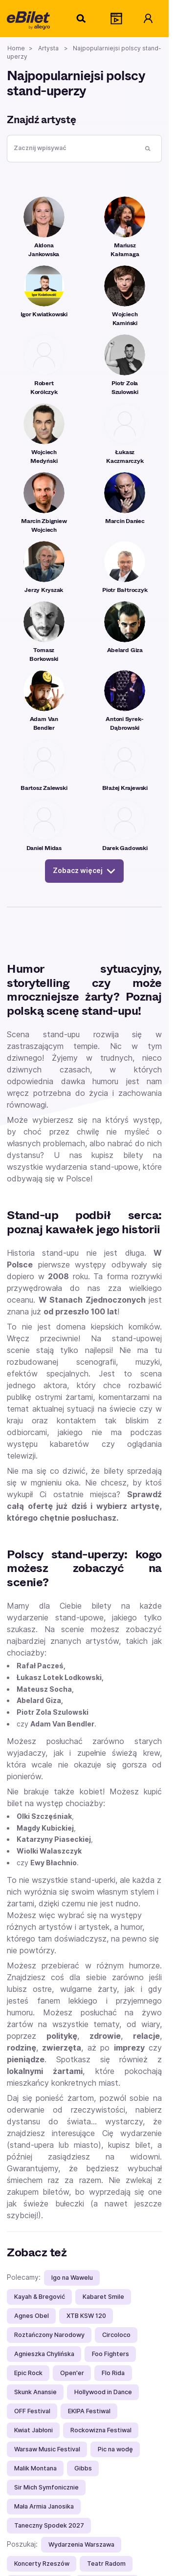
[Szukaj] (81, 18)
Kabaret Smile (103, 2296)
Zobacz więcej (84, 871)
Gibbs (83, 2468)
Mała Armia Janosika (44, 2506)
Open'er (72, 2373)
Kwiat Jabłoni (33, 2430)
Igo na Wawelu (72, 2277)
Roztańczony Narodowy (49, 2334)
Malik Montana (35, 2468)
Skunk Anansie (35, 2392)
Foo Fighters (110, 2354)
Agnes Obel (31, 2315)
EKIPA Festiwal (89, 2411)
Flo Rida (113, 2373)
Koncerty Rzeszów (41, 2563)
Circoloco (116, 2334)
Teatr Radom (106, 2563)
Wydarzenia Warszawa (81, 2544)
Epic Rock (28, 2373)
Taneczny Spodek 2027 (49, 2525)
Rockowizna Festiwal (101, 2430)
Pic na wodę (115, 2449)
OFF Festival (32, 2411)
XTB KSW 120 (86, 2315)
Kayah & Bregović (39, 2296)
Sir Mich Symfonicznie (46, 2487)
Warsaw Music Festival (47, 2449)
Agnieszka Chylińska (44, 2354)
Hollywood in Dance (103, 2392)
